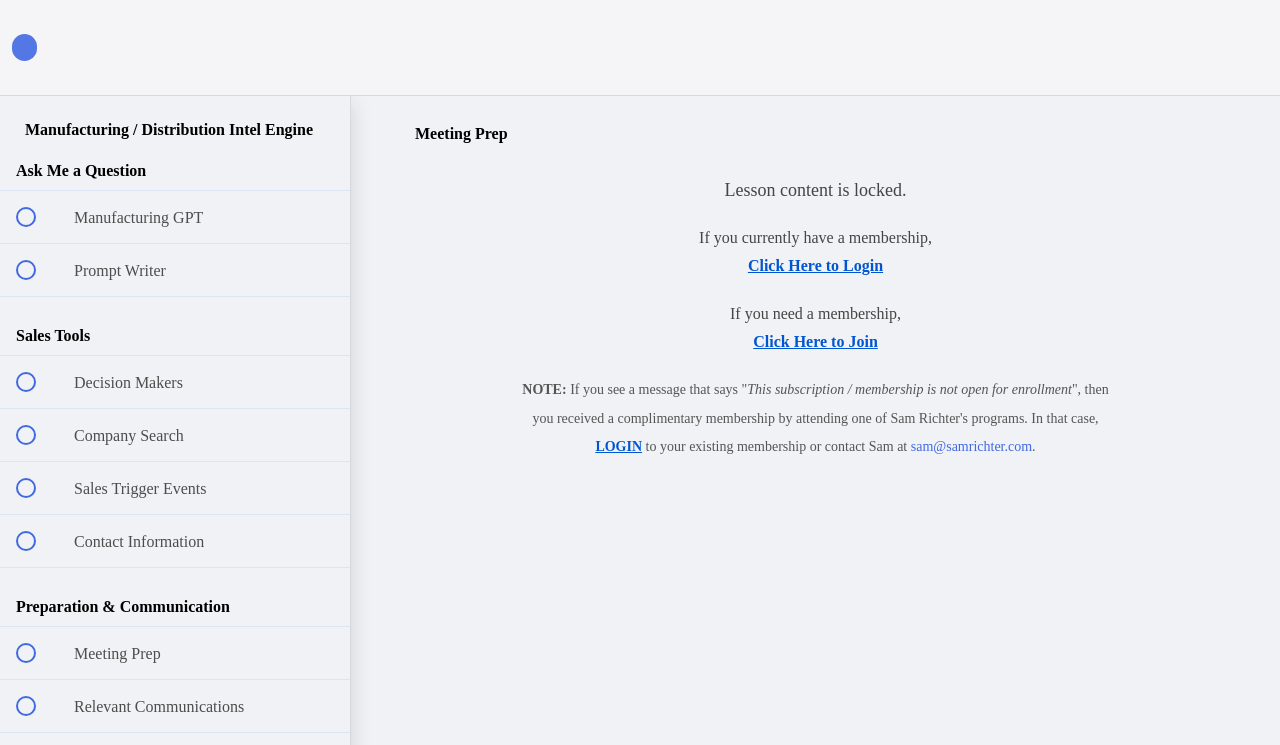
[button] (313, 47)
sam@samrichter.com (971, 446)
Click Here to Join (815, 341)
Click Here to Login (815, 265)
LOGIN (618, 446)
